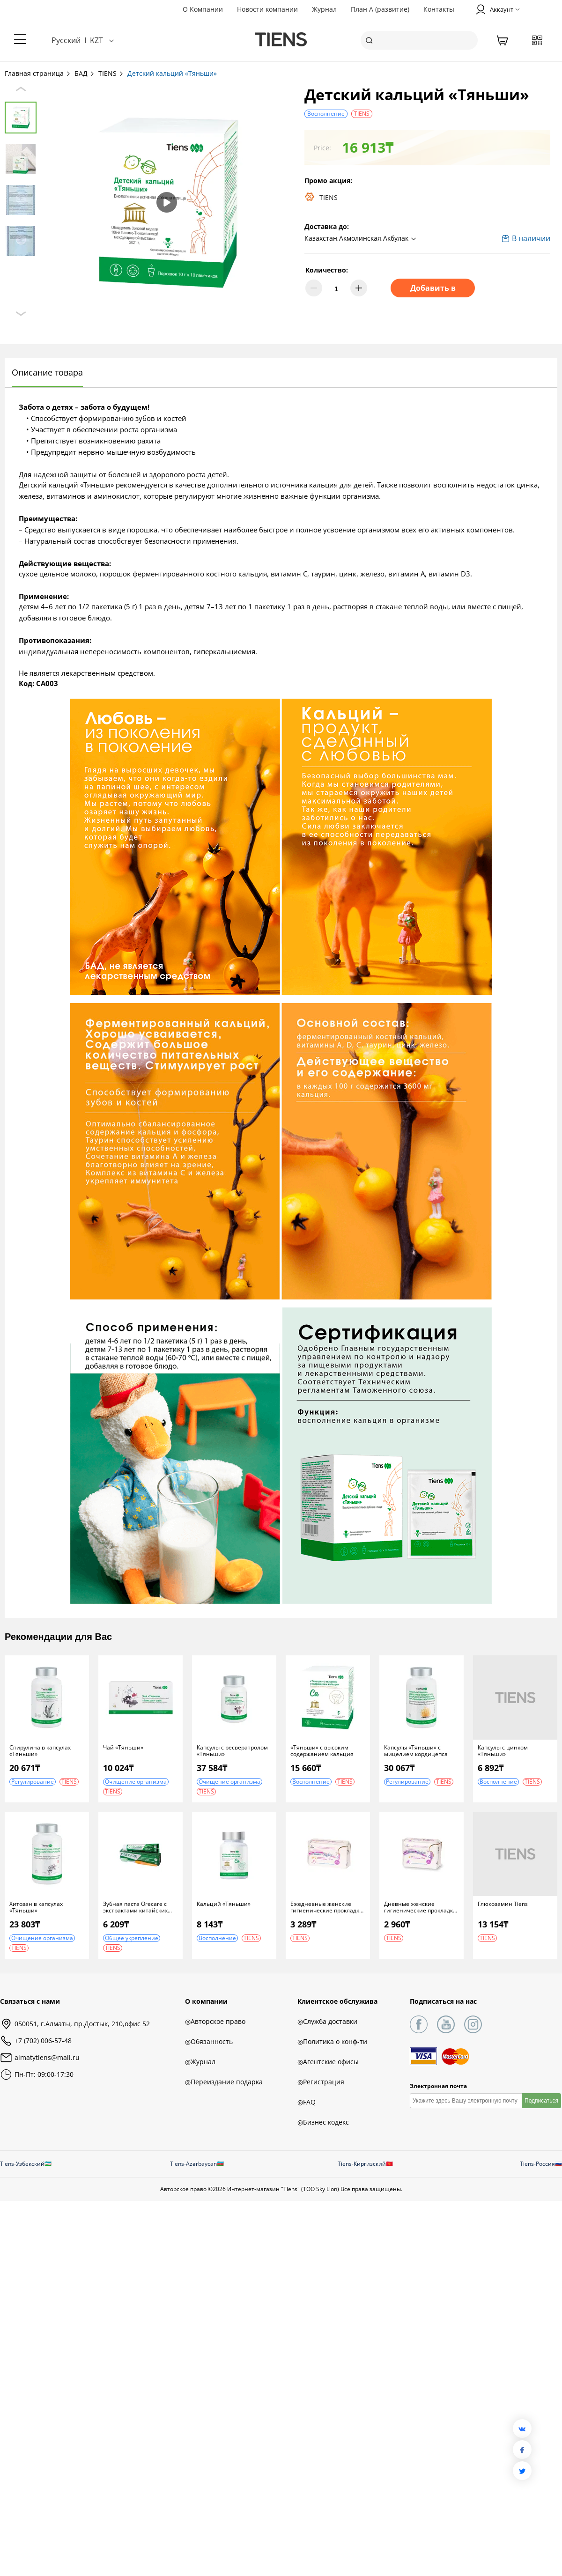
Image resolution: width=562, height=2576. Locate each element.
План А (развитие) (380, 9)
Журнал (324, 9)
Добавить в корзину (433, 290)
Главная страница (38, 73)
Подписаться (541, 2100)
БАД (84, 73)
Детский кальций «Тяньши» (172, 73)
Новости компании (267, 9)
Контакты (438, 9)
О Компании (203, 9)
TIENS (111, 73)
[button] (361, 239)
